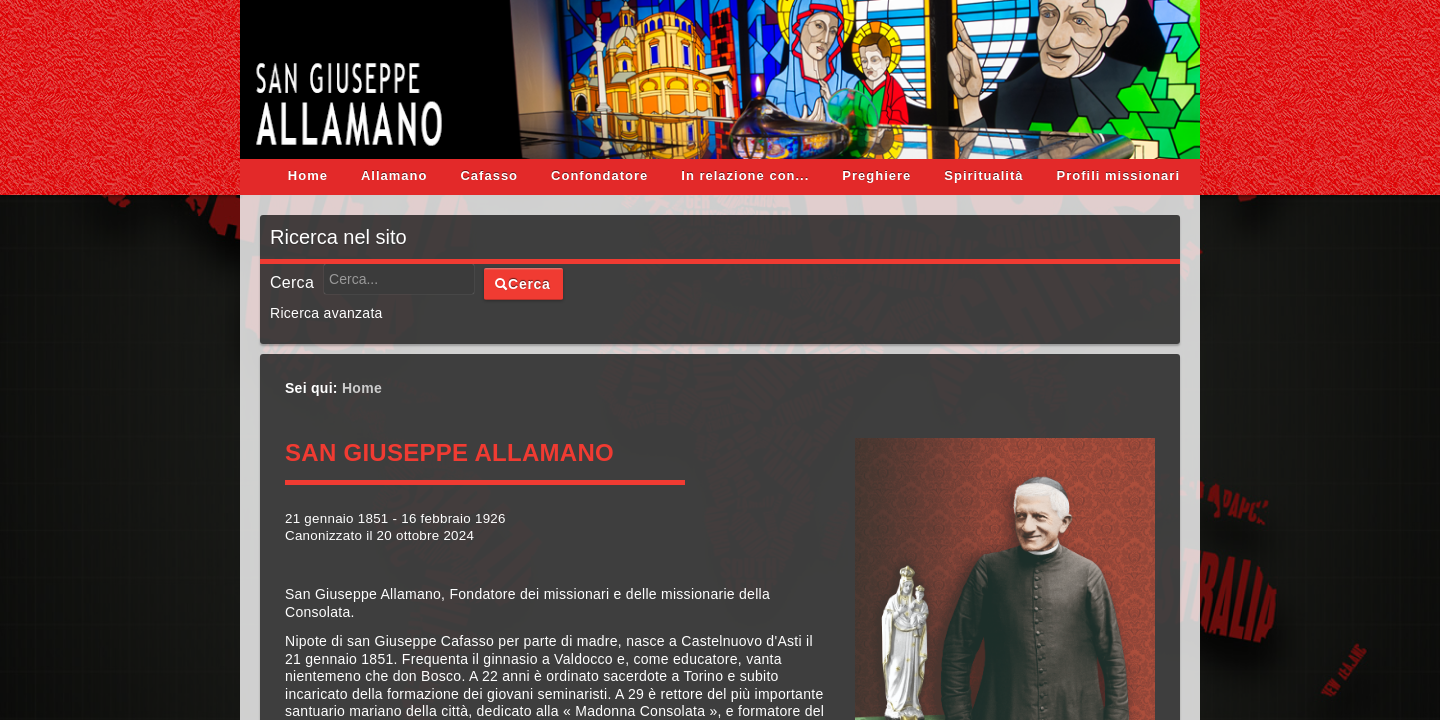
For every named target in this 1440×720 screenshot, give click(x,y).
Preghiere (876, 175)
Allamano (394, 175)
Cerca (292, 283)
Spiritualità (983, 175)
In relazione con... (745, 175)
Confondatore (599, 175)
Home (308, 175)
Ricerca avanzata (326, 313)
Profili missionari (1118, 175)
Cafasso (489, 175)
